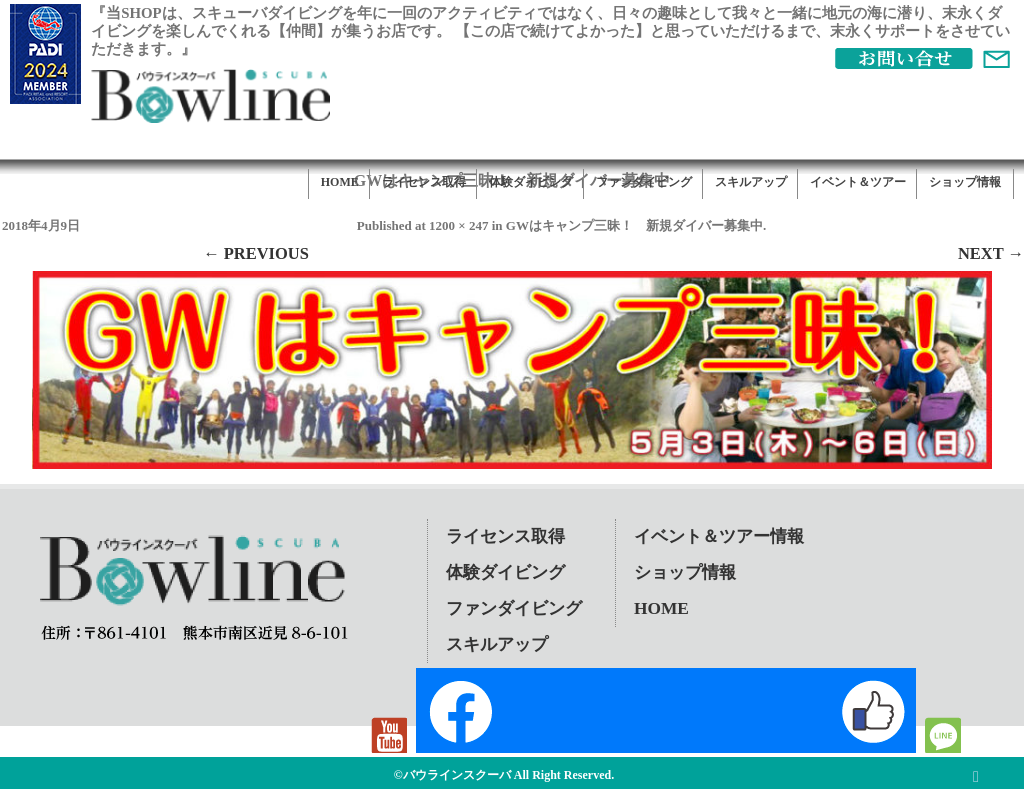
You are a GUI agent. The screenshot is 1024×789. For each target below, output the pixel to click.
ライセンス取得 (424, 182)
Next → (991, 253)
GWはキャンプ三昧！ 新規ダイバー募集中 (634, 225)
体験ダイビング (531, 182)
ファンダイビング (644, 182)
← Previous (256, 253)
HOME (340, 182)
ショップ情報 (965, 182)
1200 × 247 (458, 225)
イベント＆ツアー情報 (719, 536)
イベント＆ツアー (858, 182)
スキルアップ (751, 182)
